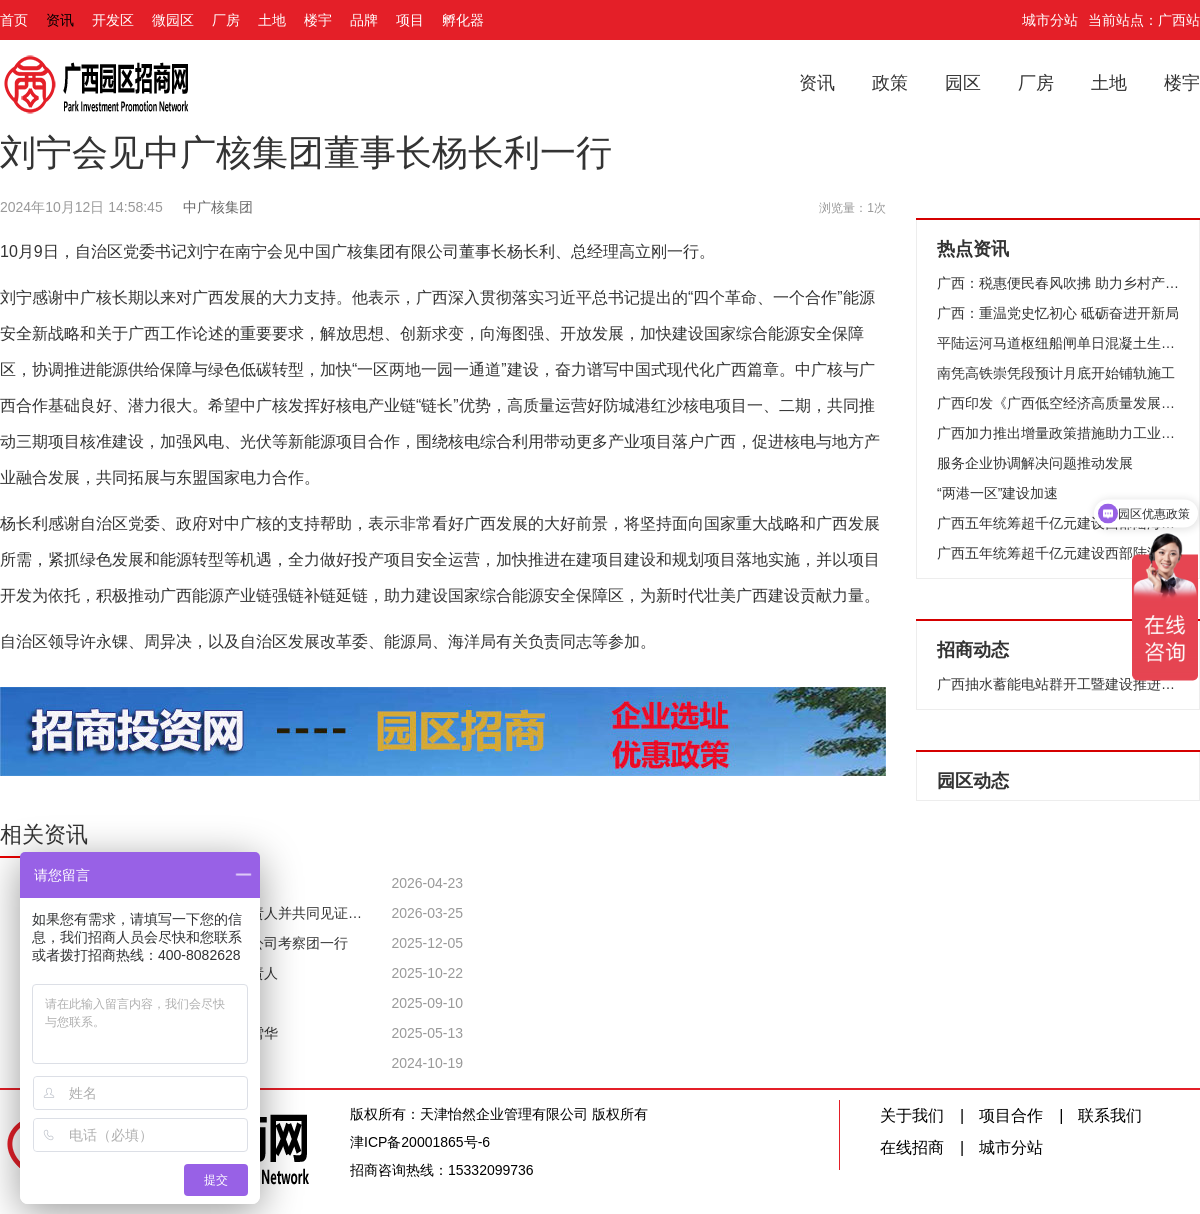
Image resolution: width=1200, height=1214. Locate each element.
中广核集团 (218, 207)
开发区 (113, 20)
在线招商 (912, 1147)
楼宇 (318, 20)
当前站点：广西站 (1144, 20)
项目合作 (1011, 1115)
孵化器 (463, 20)
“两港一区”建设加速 (997, 493)
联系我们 (1110, 1115)
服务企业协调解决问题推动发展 (1035, 463)
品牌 (364, 20)
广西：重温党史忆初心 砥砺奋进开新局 (1058, 313)
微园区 (173, 20)
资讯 (60, 20)
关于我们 (912, 1115)
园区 (963, 83)
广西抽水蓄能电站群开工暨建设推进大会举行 (1058, 684)
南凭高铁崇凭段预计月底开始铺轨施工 (1056, 373)
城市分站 (1050, 20)
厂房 (226, 20)
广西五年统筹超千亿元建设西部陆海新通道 (1058, 523)
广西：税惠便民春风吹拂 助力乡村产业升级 (1058, 283)
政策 (890, 83)
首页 (14, 20)
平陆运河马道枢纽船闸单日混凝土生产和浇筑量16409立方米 (1058, 343)
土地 (272, 20)
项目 (410, 20)
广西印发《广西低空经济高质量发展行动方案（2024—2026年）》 (1058, 403)
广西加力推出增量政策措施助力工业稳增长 (1058, 433)
